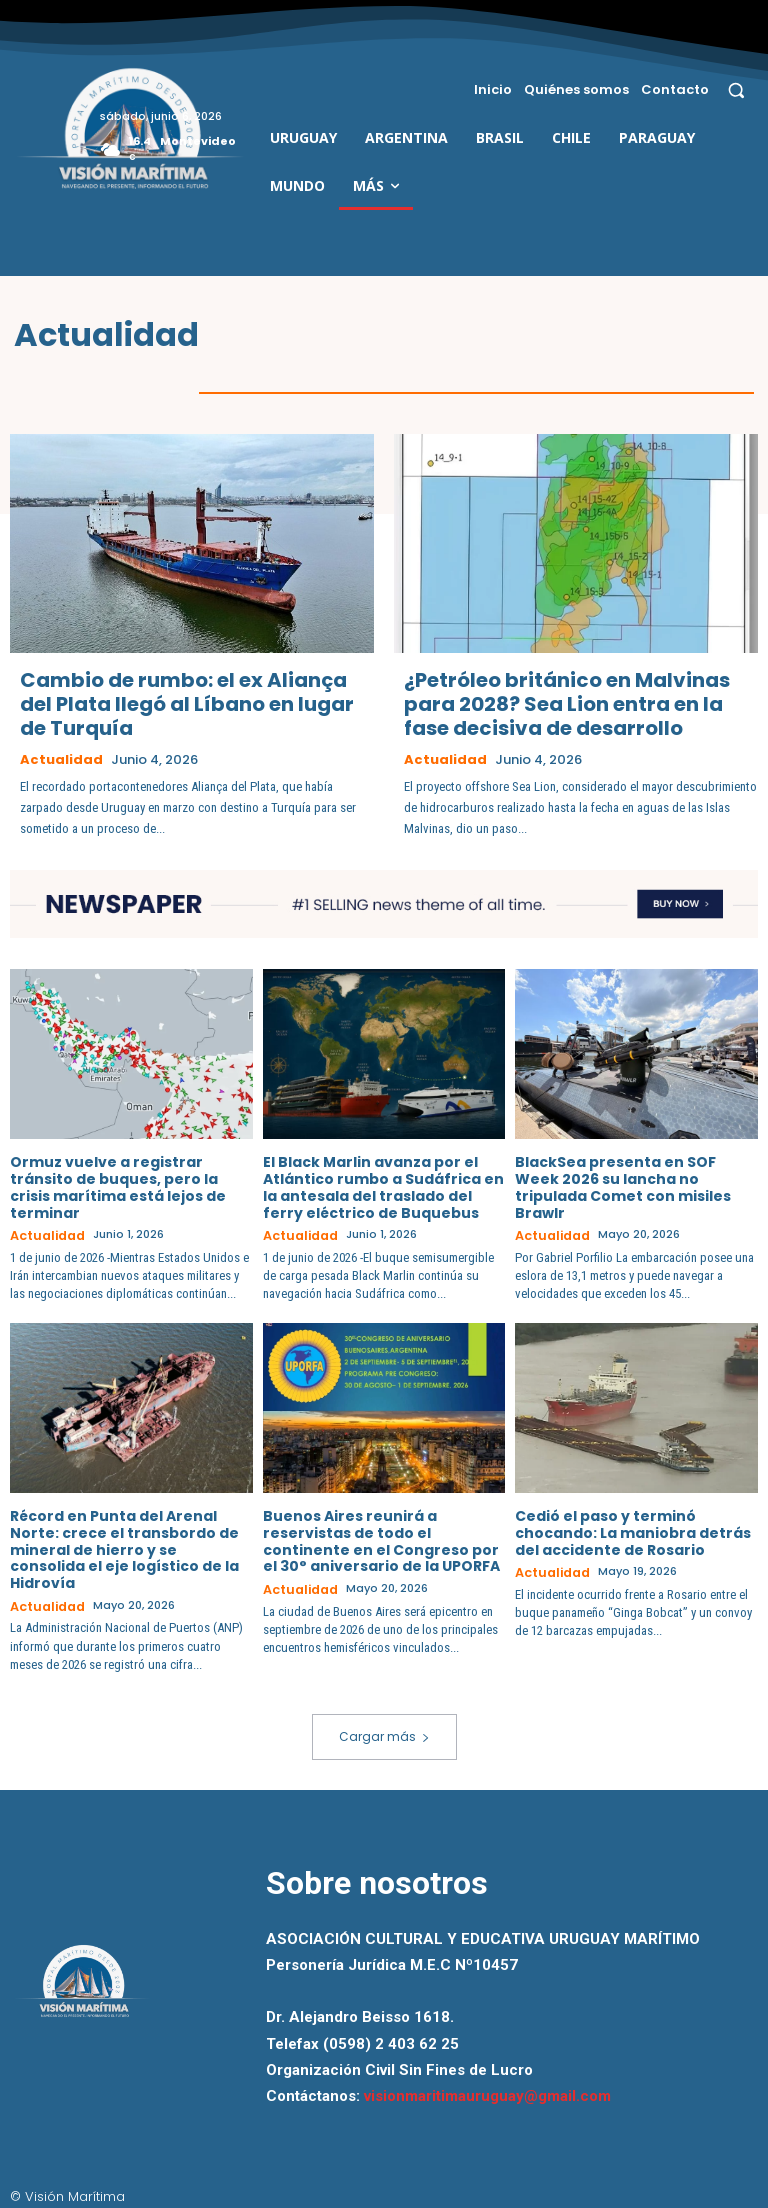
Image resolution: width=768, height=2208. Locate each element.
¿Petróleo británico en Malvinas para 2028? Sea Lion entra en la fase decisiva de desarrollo (567, 704)
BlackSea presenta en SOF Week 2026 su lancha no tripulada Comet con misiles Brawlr (623, 1186)
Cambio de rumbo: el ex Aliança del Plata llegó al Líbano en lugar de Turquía (187, 704)
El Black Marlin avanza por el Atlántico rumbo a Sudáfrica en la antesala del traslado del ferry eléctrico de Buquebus (383, 1186)
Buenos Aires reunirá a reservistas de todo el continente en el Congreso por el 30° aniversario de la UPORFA (381, 1538)
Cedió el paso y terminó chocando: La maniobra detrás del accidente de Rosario (633, 1530)
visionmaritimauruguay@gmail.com (487, 2090)
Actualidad (61, 759)
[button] (736, 89)
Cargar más (384, 1731)
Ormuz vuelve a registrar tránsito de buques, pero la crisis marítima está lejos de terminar (118, 1186)
